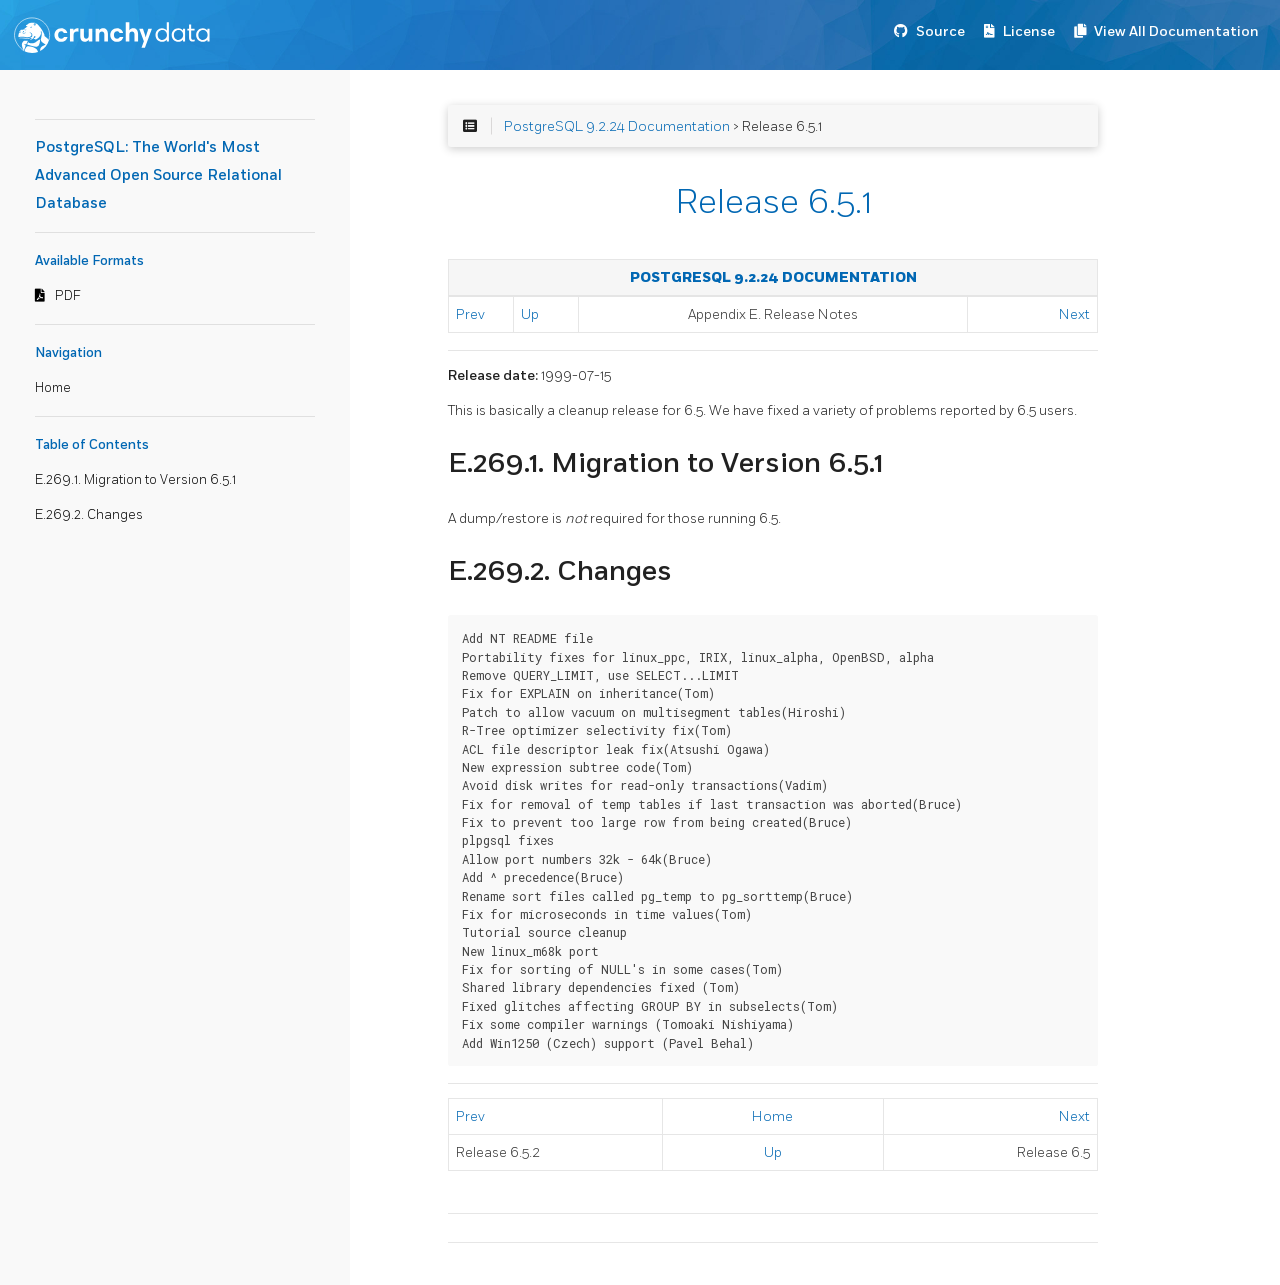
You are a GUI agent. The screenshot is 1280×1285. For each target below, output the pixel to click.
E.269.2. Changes (89, 515)
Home (53, 388)
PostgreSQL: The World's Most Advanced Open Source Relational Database (158, 175)
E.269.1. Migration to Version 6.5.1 (135, 480)
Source (940, 31)
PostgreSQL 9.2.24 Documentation (617, 126)
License (1029, 31)
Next (1074, 314)
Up (530, 314)
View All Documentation (1176, 31)
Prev (470, 314)
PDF (68, 296)
